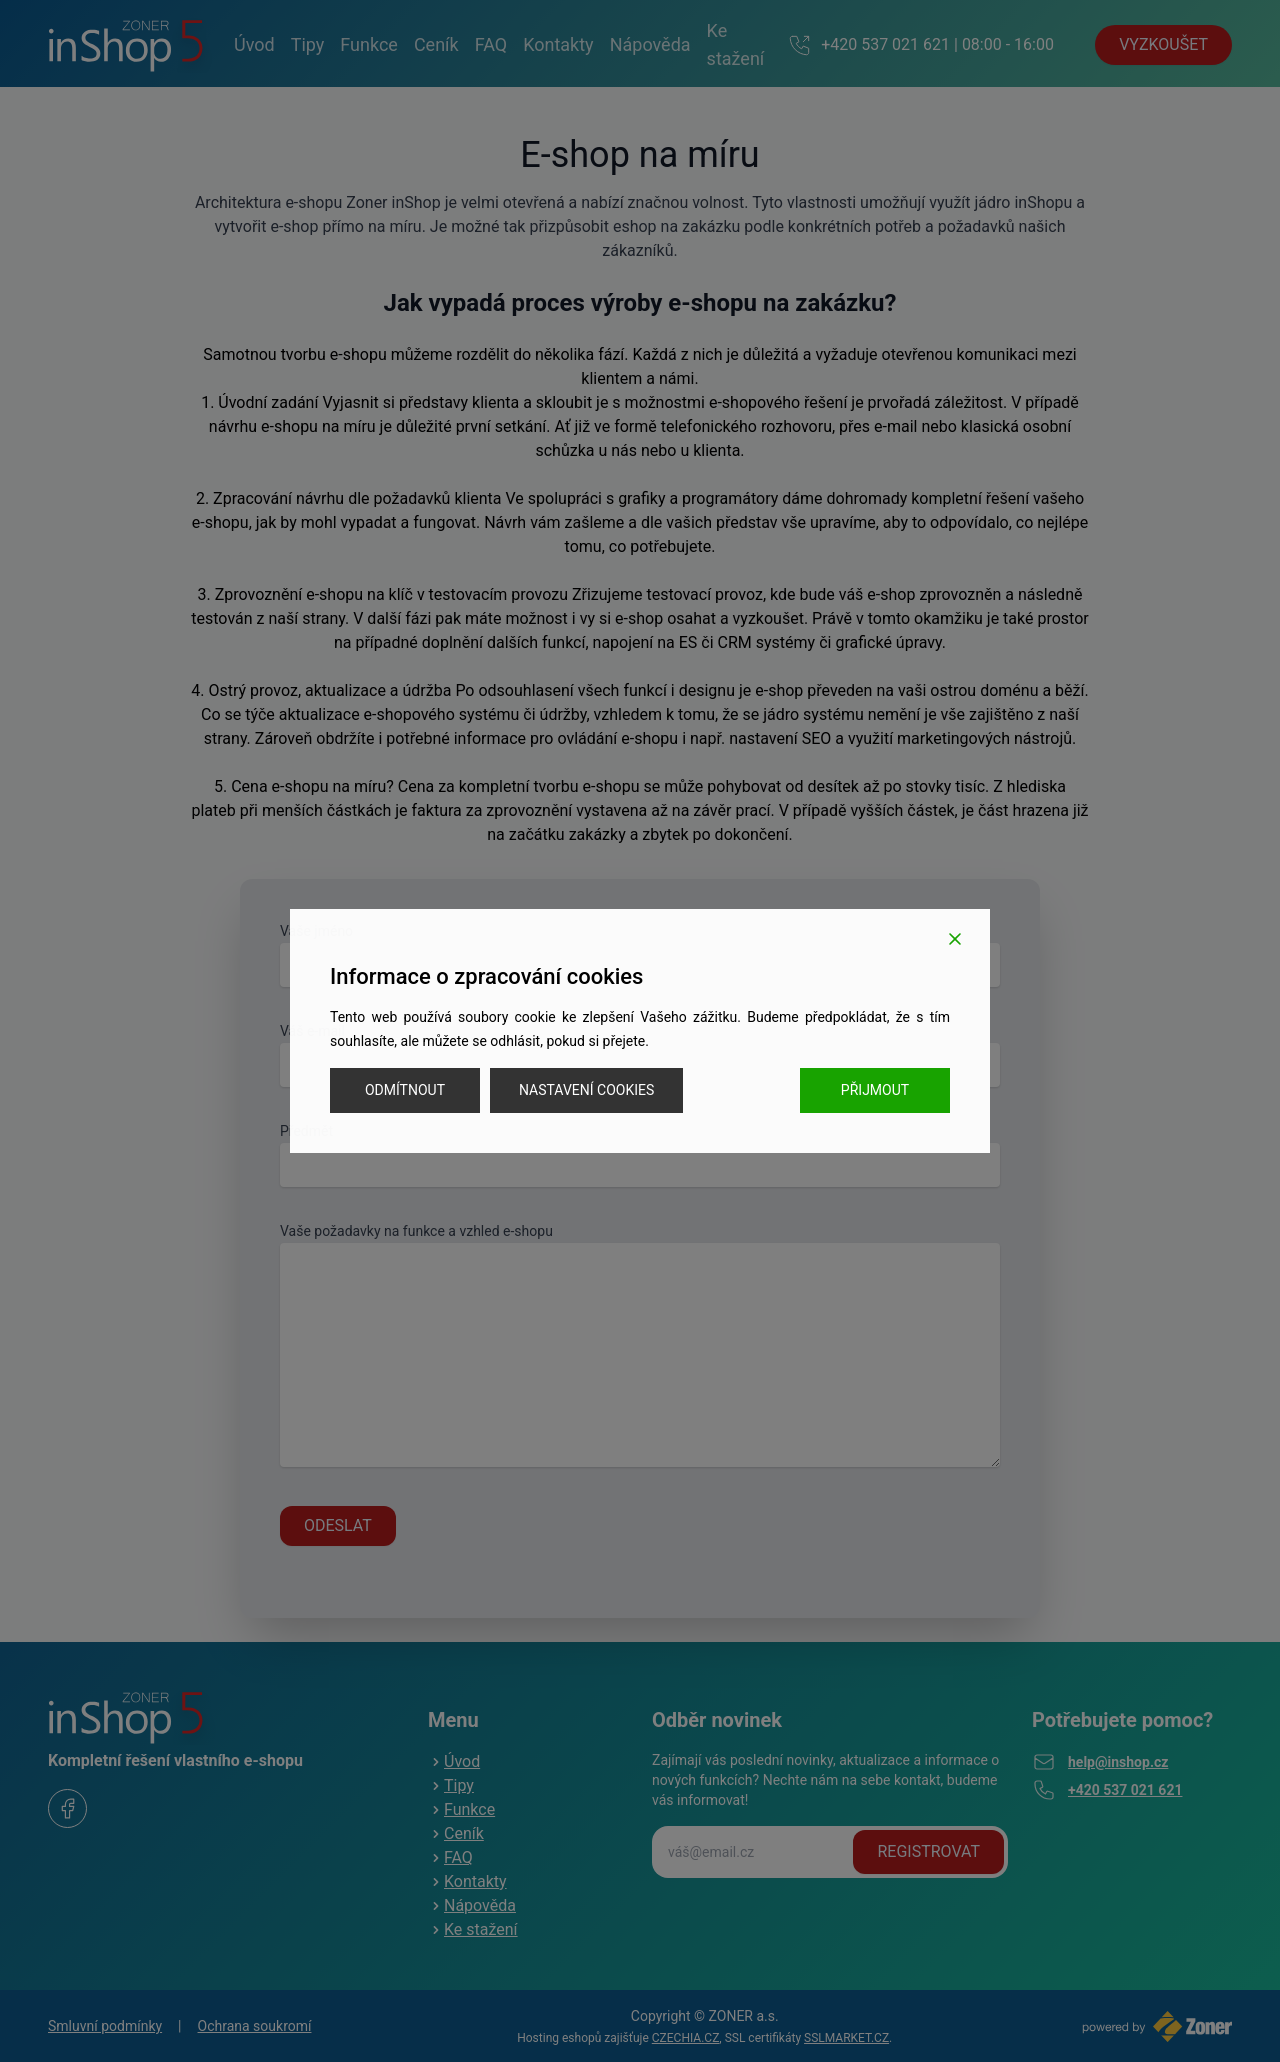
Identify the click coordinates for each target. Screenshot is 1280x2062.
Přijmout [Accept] (875, 1090)
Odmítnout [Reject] (405, 1090)
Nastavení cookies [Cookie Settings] (586, 1090)
